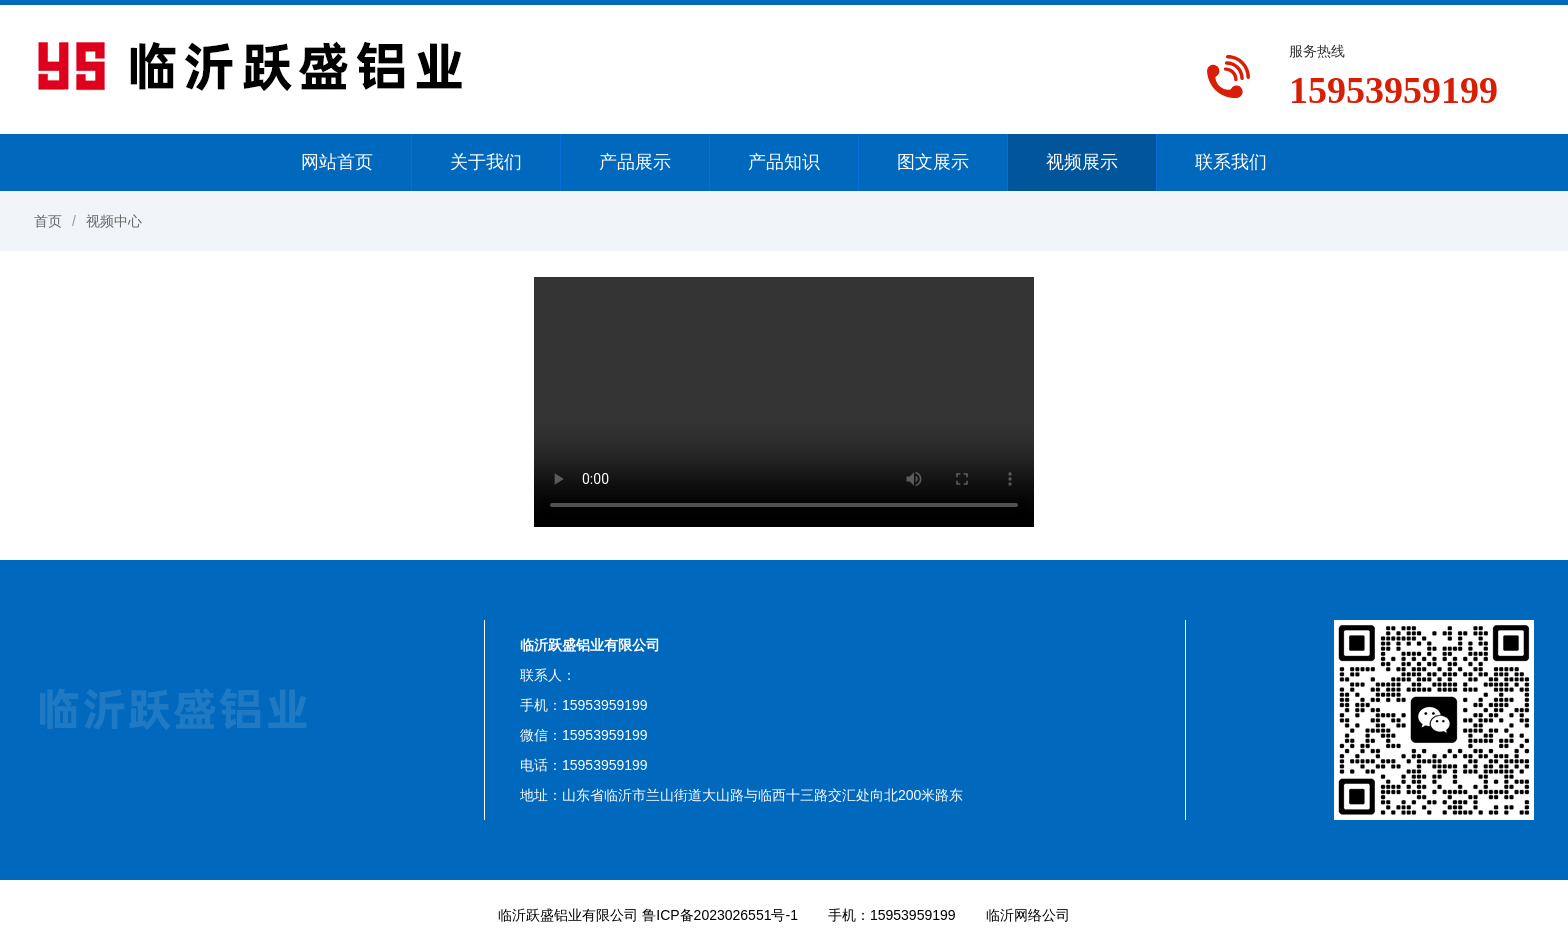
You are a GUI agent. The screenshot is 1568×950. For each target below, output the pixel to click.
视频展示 (1082, 162)
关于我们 (486, 162)
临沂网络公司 (1028, 915)
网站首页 (337, 162)
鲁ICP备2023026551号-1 (720, 915)
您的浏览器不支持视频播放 (784, 402)
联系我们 (1231, 162)
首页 (48, 221)
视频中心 (114, 221)
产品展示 (635, 162)
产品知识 (784, 162)
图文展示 (933, 162)
